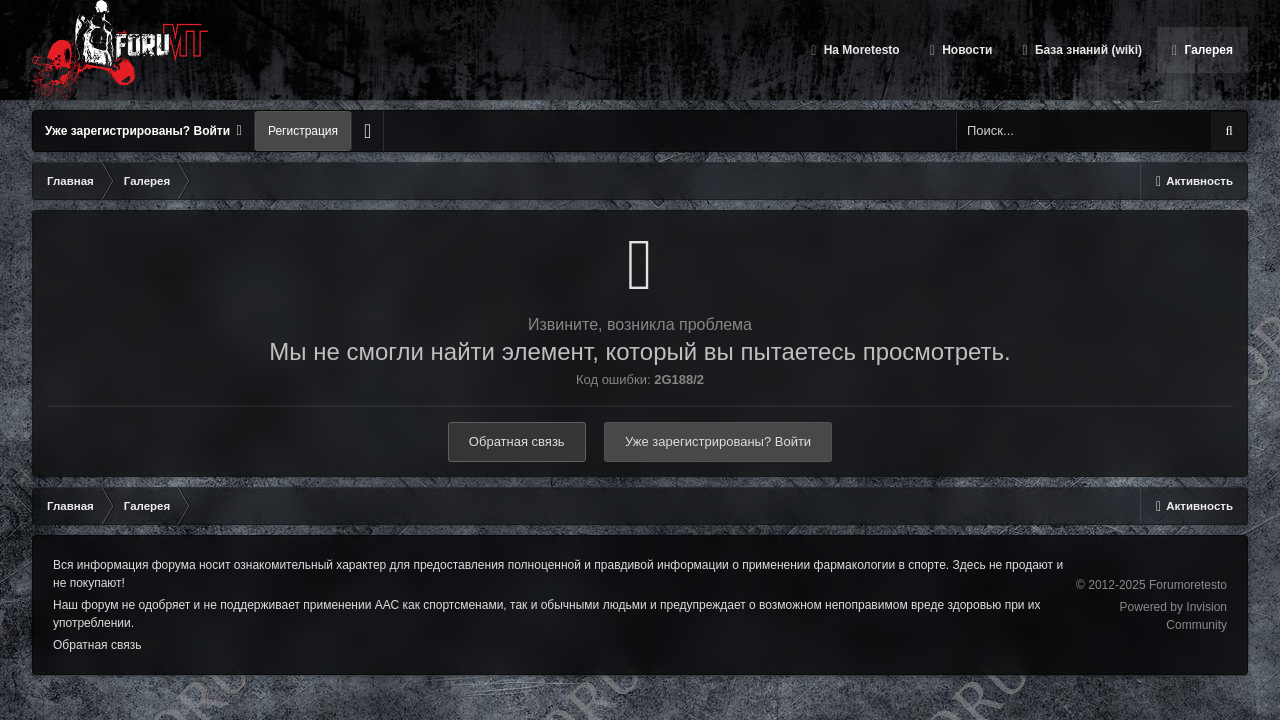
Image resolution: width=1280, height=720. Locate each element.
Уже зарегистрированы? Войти (143, 131)
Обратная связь (517, 441)
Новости (966, 50)
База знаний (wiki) (1087, 50)
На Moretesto (859, 50)
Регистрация (303, 131)
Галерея (1207, 50)
